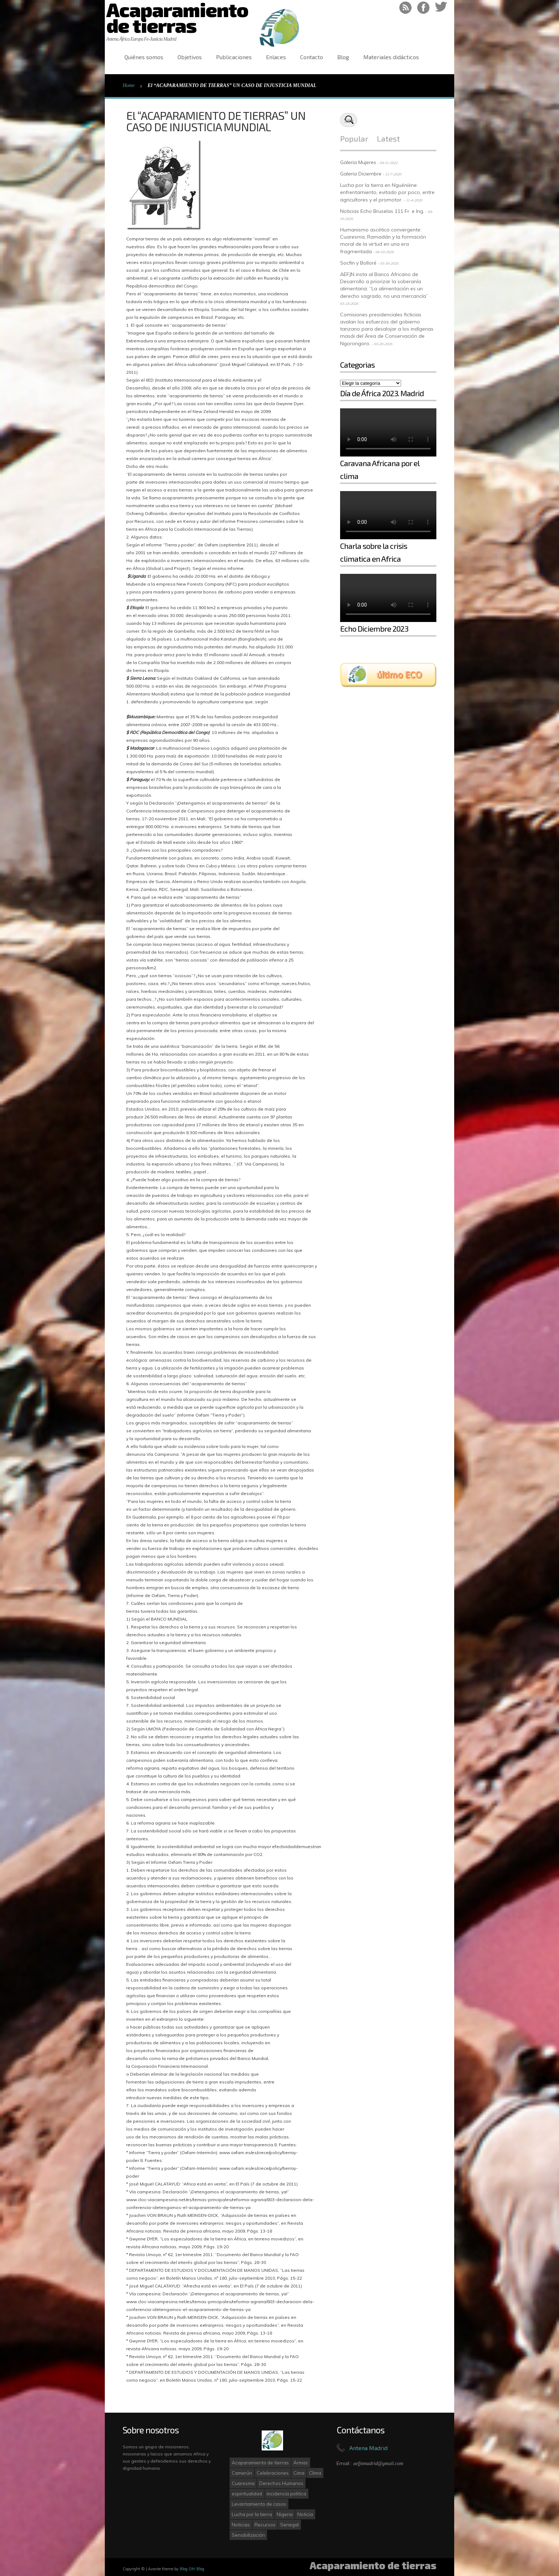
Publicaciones (234, 56)
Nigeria (285, 2514)
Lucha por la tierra (252, 2514)
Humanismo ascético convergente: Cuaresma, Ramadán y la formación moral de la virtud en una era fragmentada (383, 240)
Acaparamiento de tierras (260, 2462)
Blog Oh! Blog (192, 2568)
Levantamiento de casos (259, 2504)
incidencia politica (286, 2493)
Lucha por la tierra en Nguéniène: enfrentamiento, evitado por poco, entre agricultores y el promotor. (387, 192)
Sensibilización (248, 2535)
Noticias (241, 2524)
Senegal (289, 2524)
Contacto (311, 56)
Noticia (305, 2514)
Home (128, 85)
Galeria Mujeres (358, 162)
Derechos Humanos (281, 2483)
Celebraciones (273, 2473)
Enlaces (276, 56)
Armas (300, 2462)
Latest (388, 138)
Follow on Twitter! (441, 7)
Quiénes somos (143, 56)
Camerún (242, 2473)
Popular (354, 138)
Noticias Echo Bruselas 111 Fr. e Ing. (382, 211)
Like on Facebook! (423, 7)
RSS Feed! (405, 7)
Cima (298, 2473)
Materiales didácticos (391, 56)
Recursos (265, 2524)
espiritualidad (247, 2493)
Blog (343, 56)
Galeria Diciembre (360, 173)
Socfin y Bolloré (358, 263)
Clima (315, 2473)
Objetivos (190, 56)
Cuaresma (243, 2483)
